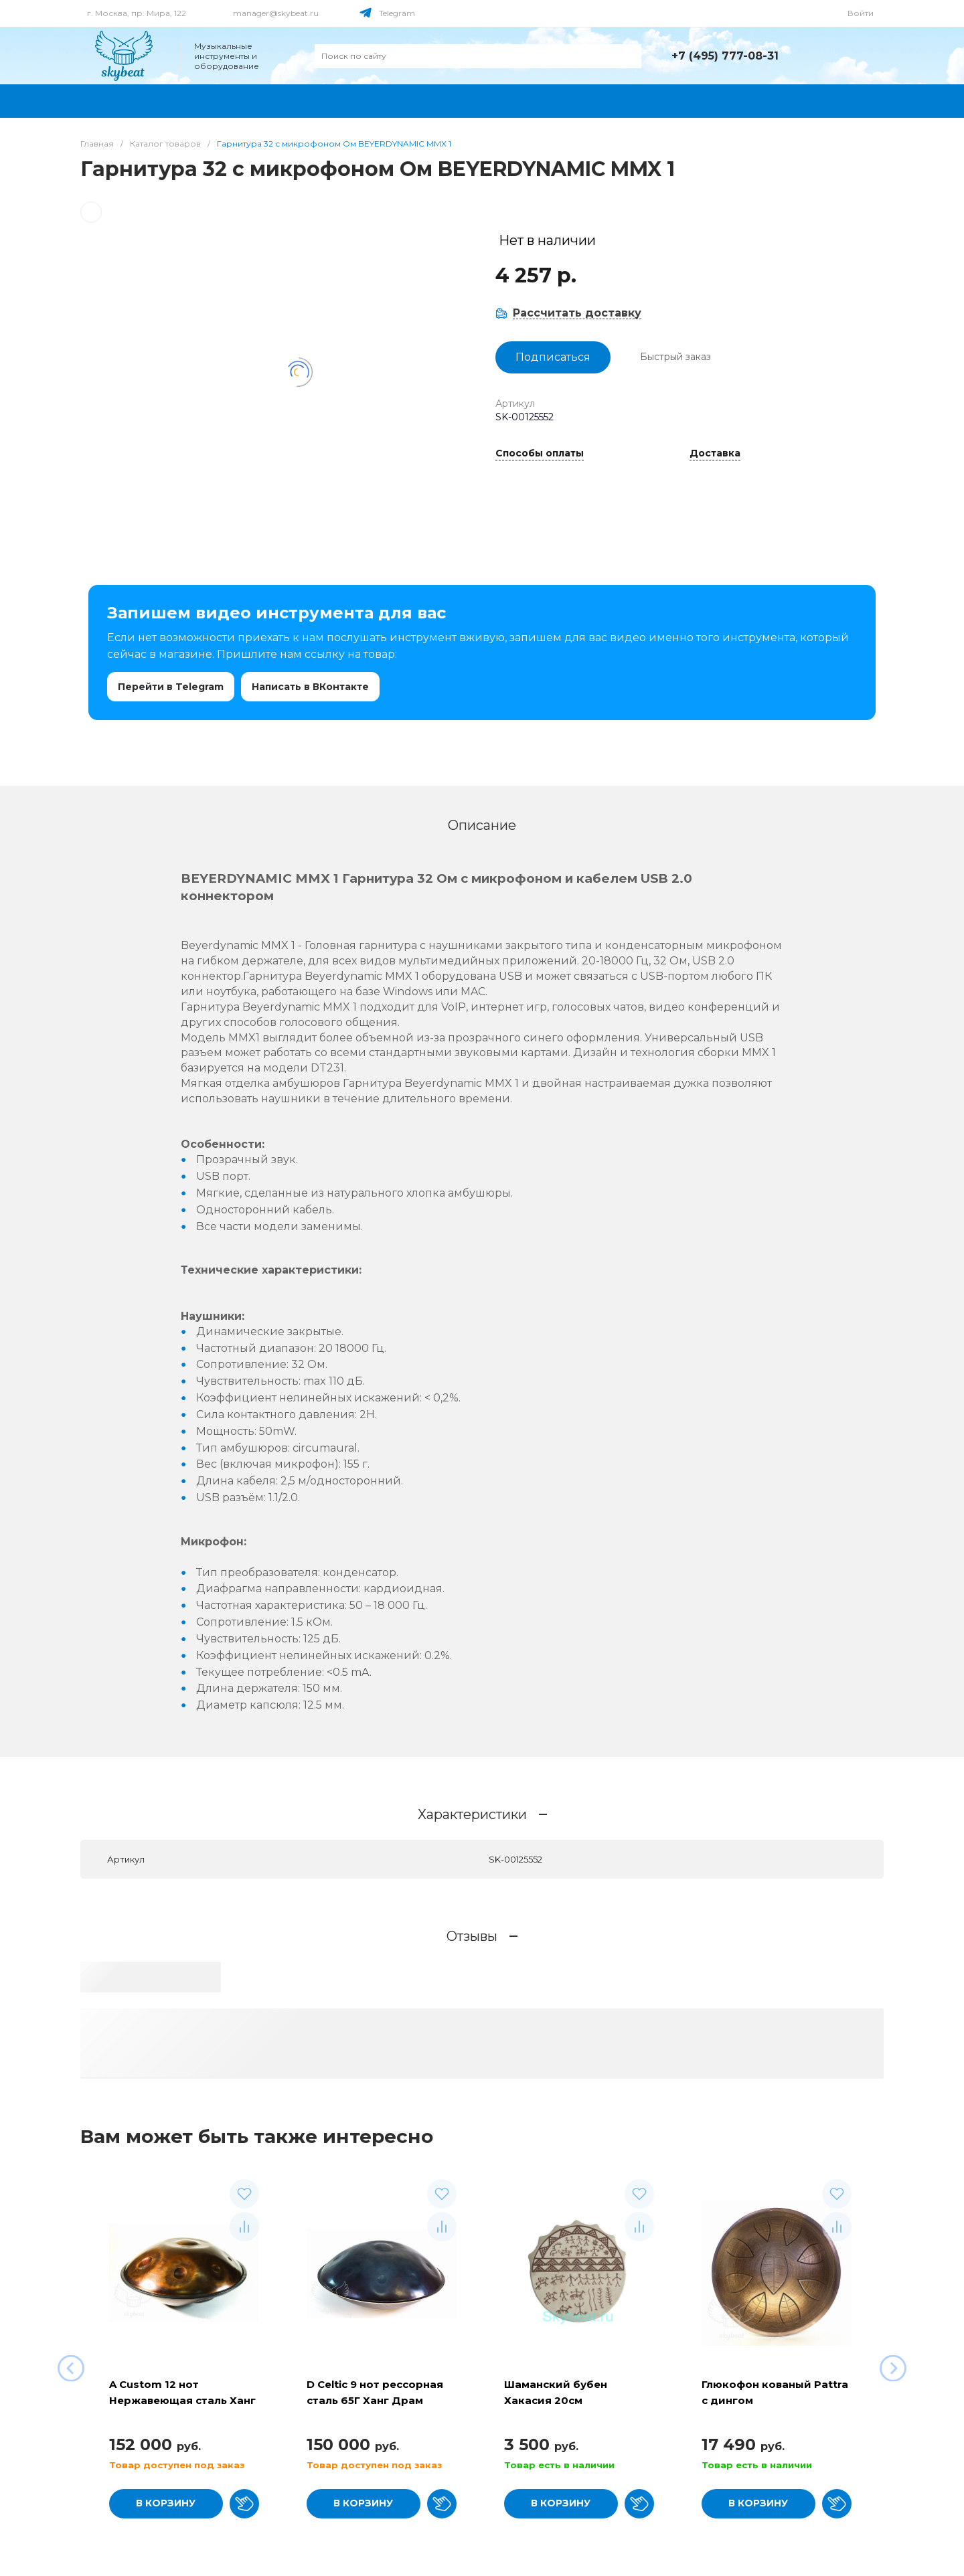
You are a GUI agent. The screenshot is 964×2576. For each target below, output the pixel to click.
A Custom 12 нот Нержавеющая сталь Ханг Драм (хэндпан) (182, 2400)
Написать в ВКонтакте (310, 687)
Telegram (397, 13)
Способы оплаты (539, 453)
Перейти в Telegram (171, 687)
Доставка (715, 453)
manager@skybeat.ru (276, 13)
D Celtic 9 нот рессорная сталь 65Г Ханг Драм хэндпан (375, 2400)
